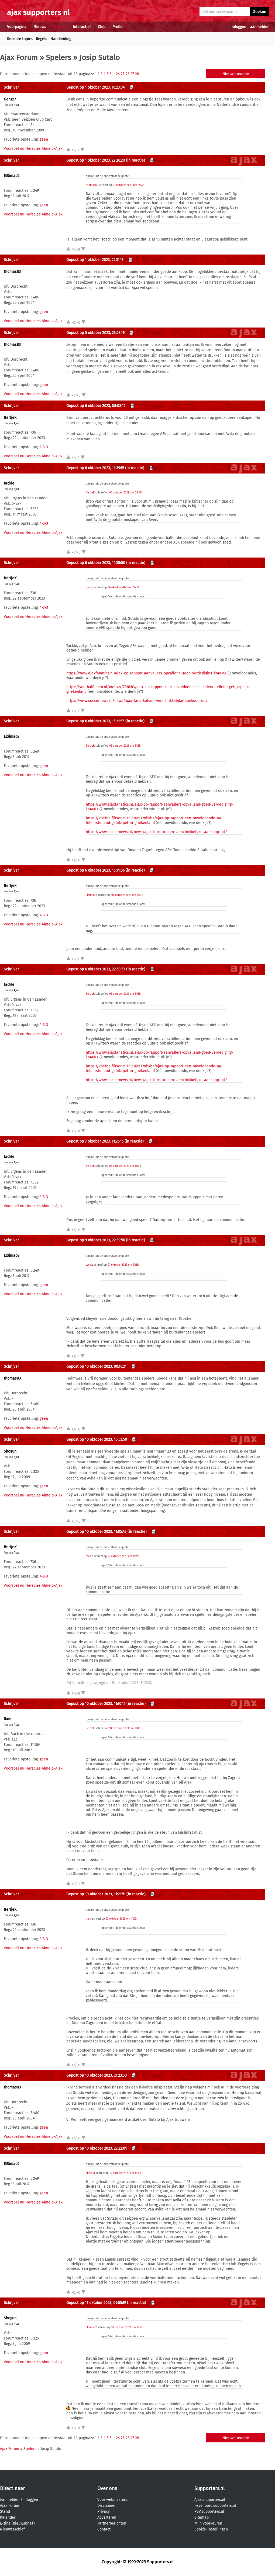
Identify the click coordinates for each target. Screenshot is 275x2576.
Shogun (10, 1451)
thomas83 (92, 185)
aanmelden (259, 27)
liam (7, 1719)
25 (123, 74)
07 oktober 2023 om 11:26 (123, 1264)
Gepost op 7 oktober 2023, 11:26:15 (94, 1141)
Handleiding (60, 39)
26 (127, 74)
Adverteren (106, 2517)
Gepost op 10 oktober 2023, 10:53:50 (96, 1439)
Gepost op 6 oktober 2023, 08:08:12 (95, 405)
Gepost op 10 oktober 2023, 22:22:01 (96, 2148)
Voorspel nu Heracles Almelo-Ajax (33, 148)
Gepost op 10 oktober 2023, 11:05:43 (96, 1531)
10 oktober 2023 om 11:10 (121, 1918)
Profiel (117, 27)
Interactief (82, 27)
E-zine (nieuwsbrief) (17, 2523)
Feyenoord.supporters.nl (215, 2505)
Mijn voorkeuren (208, 2523)
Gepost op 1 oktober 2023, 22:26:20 (95, 160)
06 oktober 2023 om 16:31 (124, 1166)
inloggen (239, 27)
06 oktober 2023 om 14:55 (124, 745)
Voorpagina (16, 27)
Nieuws (39, 27)
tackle (9, 483)
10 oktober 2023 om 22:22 (127, 2327)
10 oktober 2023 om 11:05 (124, 1728)
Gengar (10, 99)
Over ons (107, 2488)
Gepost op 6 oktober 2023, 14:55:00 (95, 563)
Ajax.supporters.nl (209, 2499)
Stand (5, 2511)
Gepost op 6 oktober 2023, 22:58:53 (95, 969)
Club (101, 27)
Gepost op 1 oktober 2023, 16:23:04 (95, 87)
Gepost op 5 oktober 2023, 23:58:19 (95, 332)
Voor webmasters (112, 2499)
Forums (59, 27)
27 (132, 74)
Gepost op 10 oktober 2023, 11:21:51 (95, 1894)
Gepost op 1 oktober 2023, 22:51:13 (94, 259)
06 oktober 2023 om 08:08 (125, 492)
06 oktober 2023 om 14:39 (123, 587)
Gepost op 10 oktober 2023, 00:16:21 (96, 1366)
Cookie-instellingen (211, 2529)
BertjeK (10, 417)
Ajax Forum (19, 57)
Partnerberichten (111, 2523)
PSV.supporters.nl (209, 2511)
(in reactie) (135, 160)
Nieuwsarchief (12, 2529)
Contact (104, 2529)
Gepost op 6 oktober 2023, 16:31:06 (95, 870)
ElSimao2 (11, 175)
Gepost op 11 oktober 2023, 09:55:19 (96, 2302)
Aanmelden (9, 2499)
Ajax (16, 105)
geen (44, 139)
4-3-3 (44, 447)
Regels (41, 39)
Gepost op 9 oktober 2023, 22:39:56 (95, 1240)
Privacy (103, 2511)
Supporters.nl (209, 2488)
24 (118, 74)
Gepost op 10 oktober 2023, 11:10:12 (95, 1703)
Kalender (7, 2517)
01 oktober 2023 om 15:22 (128, 185)
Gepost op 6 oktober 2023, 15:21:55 (95, 721)
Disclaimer (106, 2505)
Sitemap (201, 2517)
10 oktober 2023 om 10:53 (125, 2173)
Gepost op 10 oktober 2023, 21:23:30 (96, 2075)
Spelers (58, 57)
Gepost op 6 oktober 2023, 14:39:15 (95, 468)
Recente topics (20, 39)
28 (137, 74)
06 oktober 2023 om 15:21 (126, 895)
